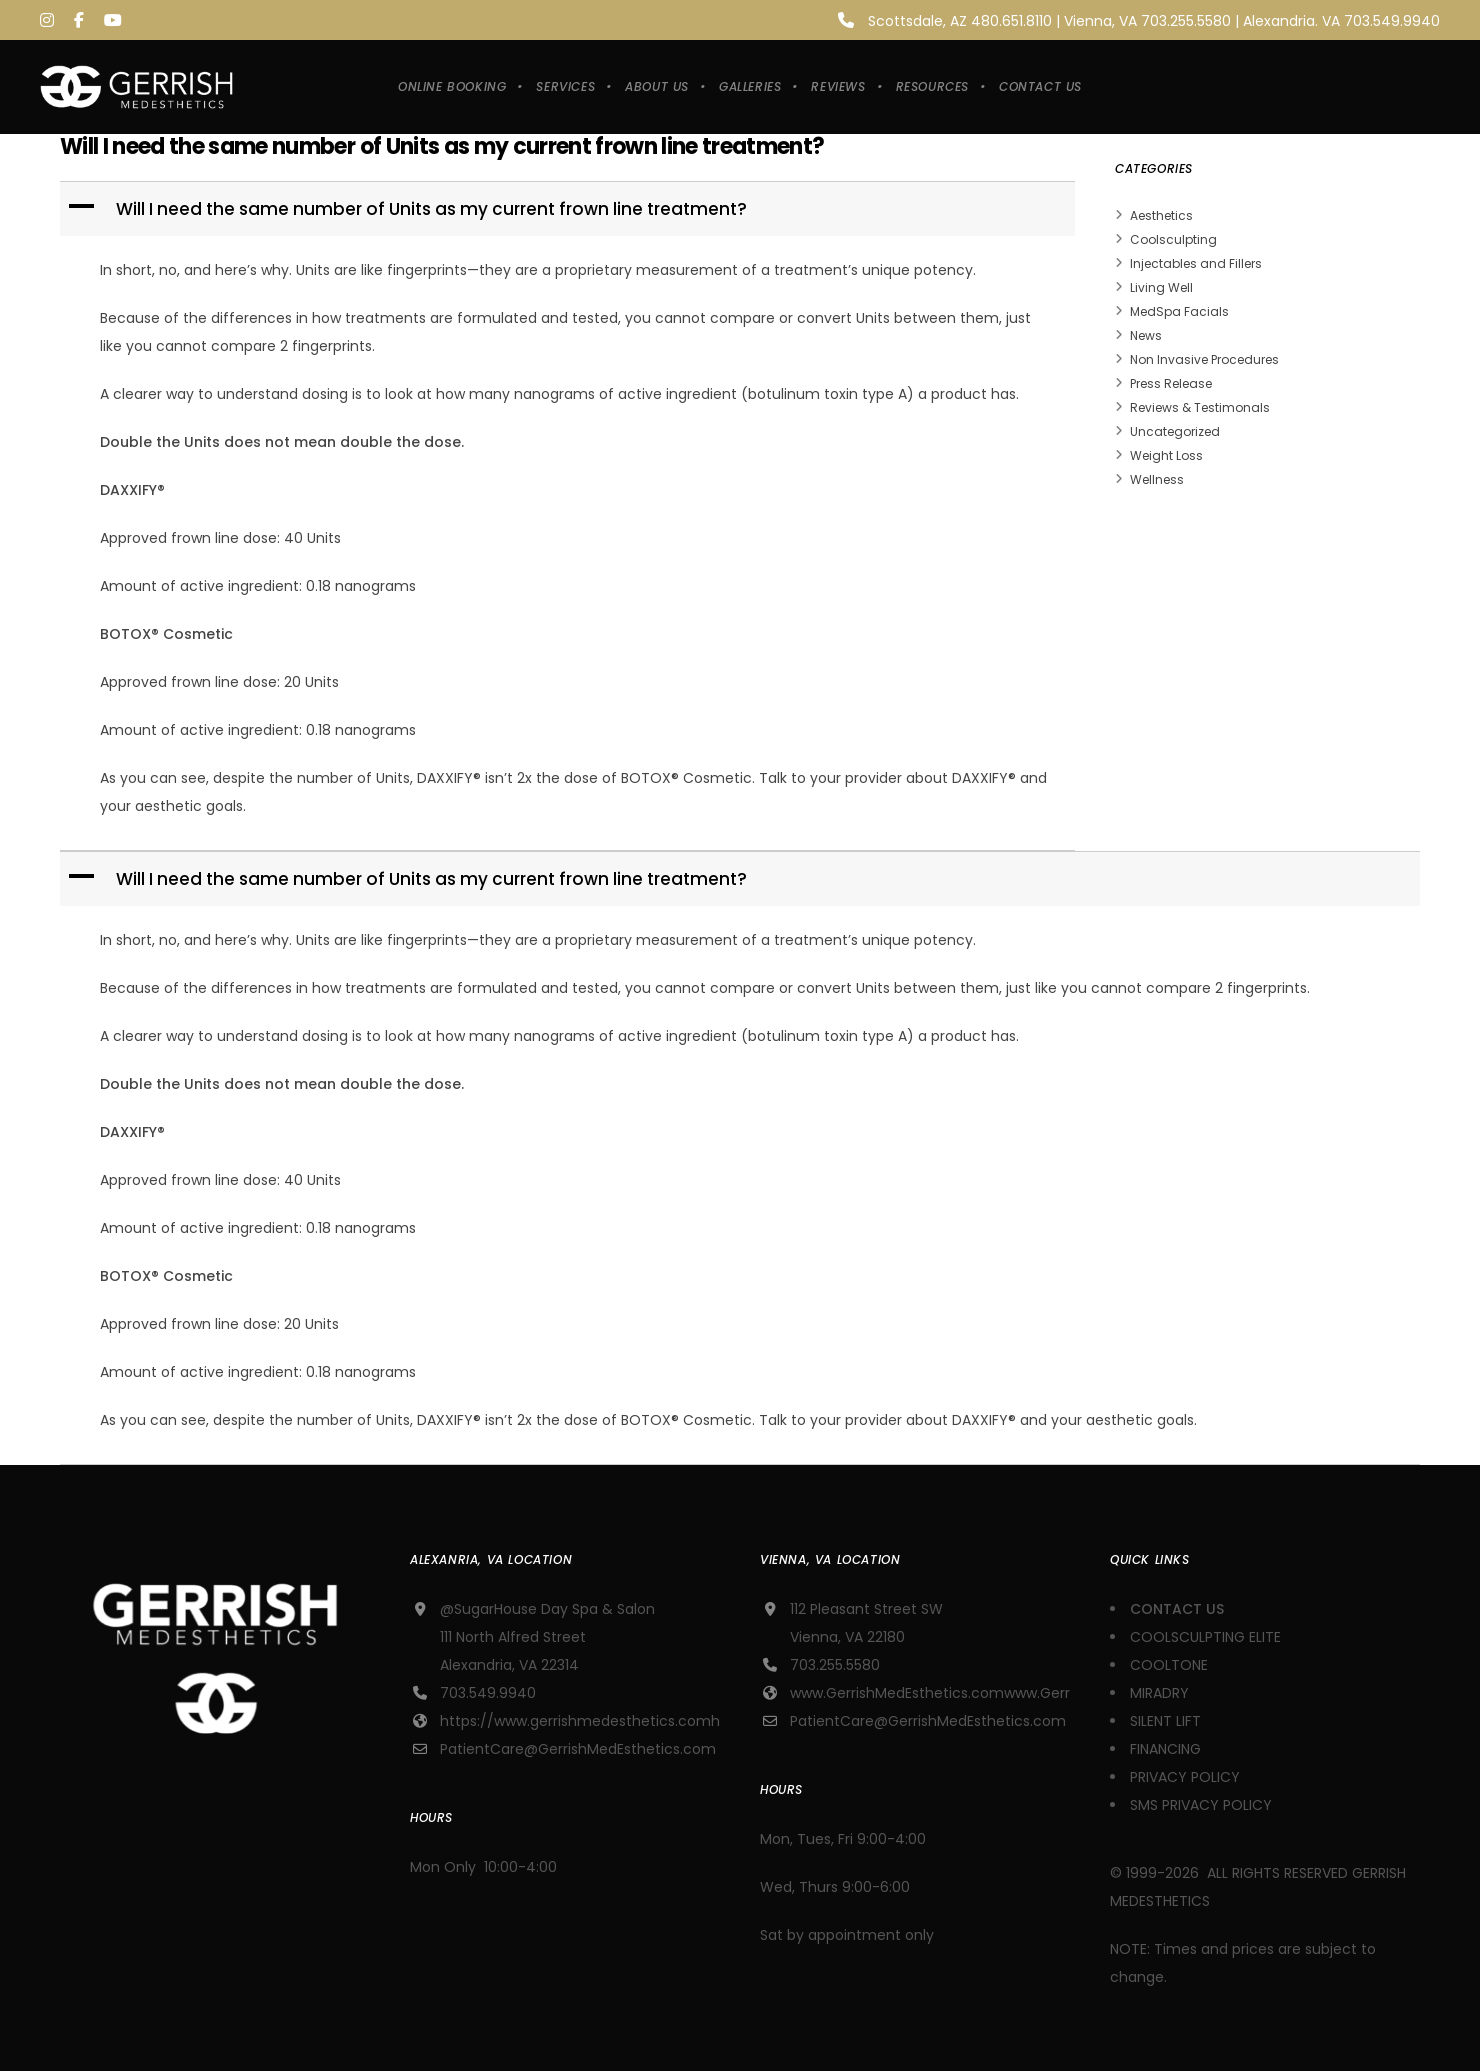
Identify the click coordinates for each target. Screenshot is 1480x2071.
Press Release (1171, 383)
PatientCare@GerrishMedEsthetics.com (578, 1749)
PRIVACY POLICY (1185, 1777)
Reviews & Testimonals (1200, 407)
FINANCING (1165, 1749)
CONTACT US (1179, 1609)
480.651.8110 (1011, 21)
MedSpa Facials (1179, 311)
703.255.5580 (1186, 21)
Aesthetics (1161, 215)
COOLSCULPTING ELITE (1205, 1637)
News (1146, 335)
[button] (569, 209)
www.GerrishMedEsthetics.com (897, 1693)
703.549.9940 (1392, 21)
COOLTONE (1169, 1665)
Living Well (1161, 287)
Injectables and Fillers (1196, 263)
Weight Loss (1166, 455)
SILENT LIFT (1165, 1721)
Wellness (1157, 479)
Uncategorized (1175, 431)
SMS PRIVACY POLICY (1201, 1805)
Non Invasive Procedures (1204, 359)
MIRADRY (1159, 1693)
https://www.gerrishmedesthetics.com (575, 1721)
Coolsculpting (1173, 239)
